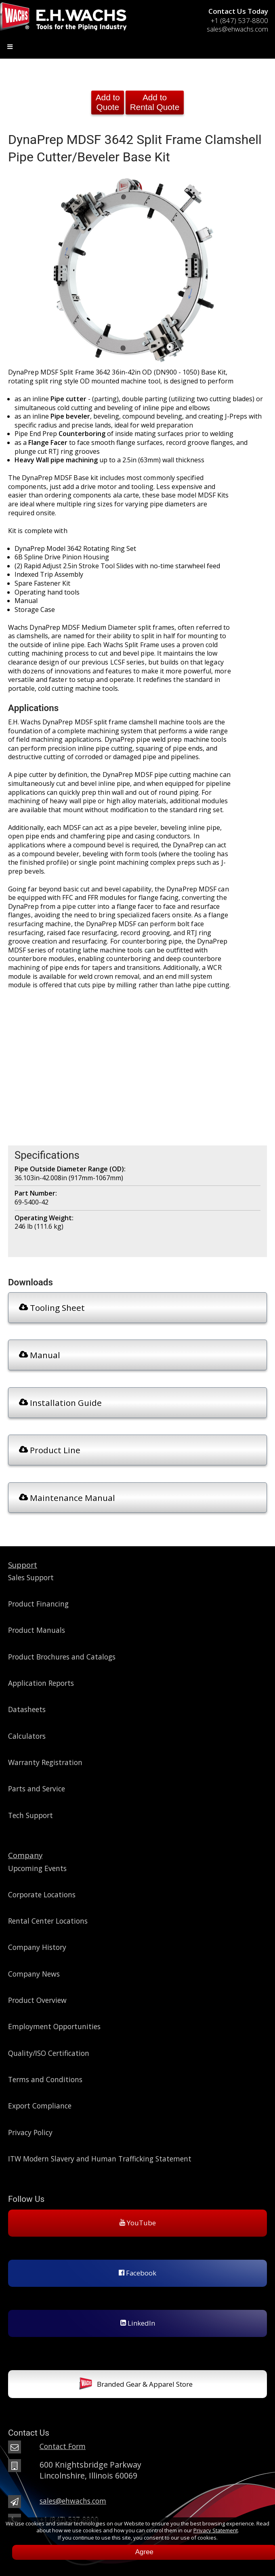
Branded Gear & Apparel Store (136, 2384)
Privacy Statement (215, 2530)
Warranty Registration (45, 1762)
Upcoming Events (37, 1868)
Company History (37, 1947)
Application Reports (41, 1683)
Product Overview (37, 2000)
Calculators (27, 1736)
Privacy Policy (30, 2132)
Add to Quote (108, 102)
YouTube (138, 2222)
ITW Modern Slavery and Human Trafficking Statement (99, 2158)
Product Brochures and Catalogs (61, 1657)
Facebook (137, 2273)
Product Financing (38, 1604)
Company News (34, 1974)
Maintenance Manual (67, 1497)
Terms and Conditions (45, 2079)
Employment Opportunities (54, 2026)
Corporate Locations (42, 1894)
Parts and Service (36, 1788)
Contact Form (63, 2446)
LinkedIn (137, 2323)
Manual (39, 1355)
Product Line (49, 1450)
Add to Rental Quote (155, 102)
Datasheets (27, 1709)
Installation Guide (60, 1402)
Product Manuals (36, 1630)
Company (25, 1855)
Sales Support (31, 1577)
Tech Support (30, 1815)
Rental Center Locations (48, 1921)
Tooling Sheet (52, 1307)
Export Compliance (39, 2105)
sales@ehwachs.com (237, 29)
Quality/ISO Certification (48, 2053)
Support (22, 1565)
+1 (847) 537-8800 (239, 20)
